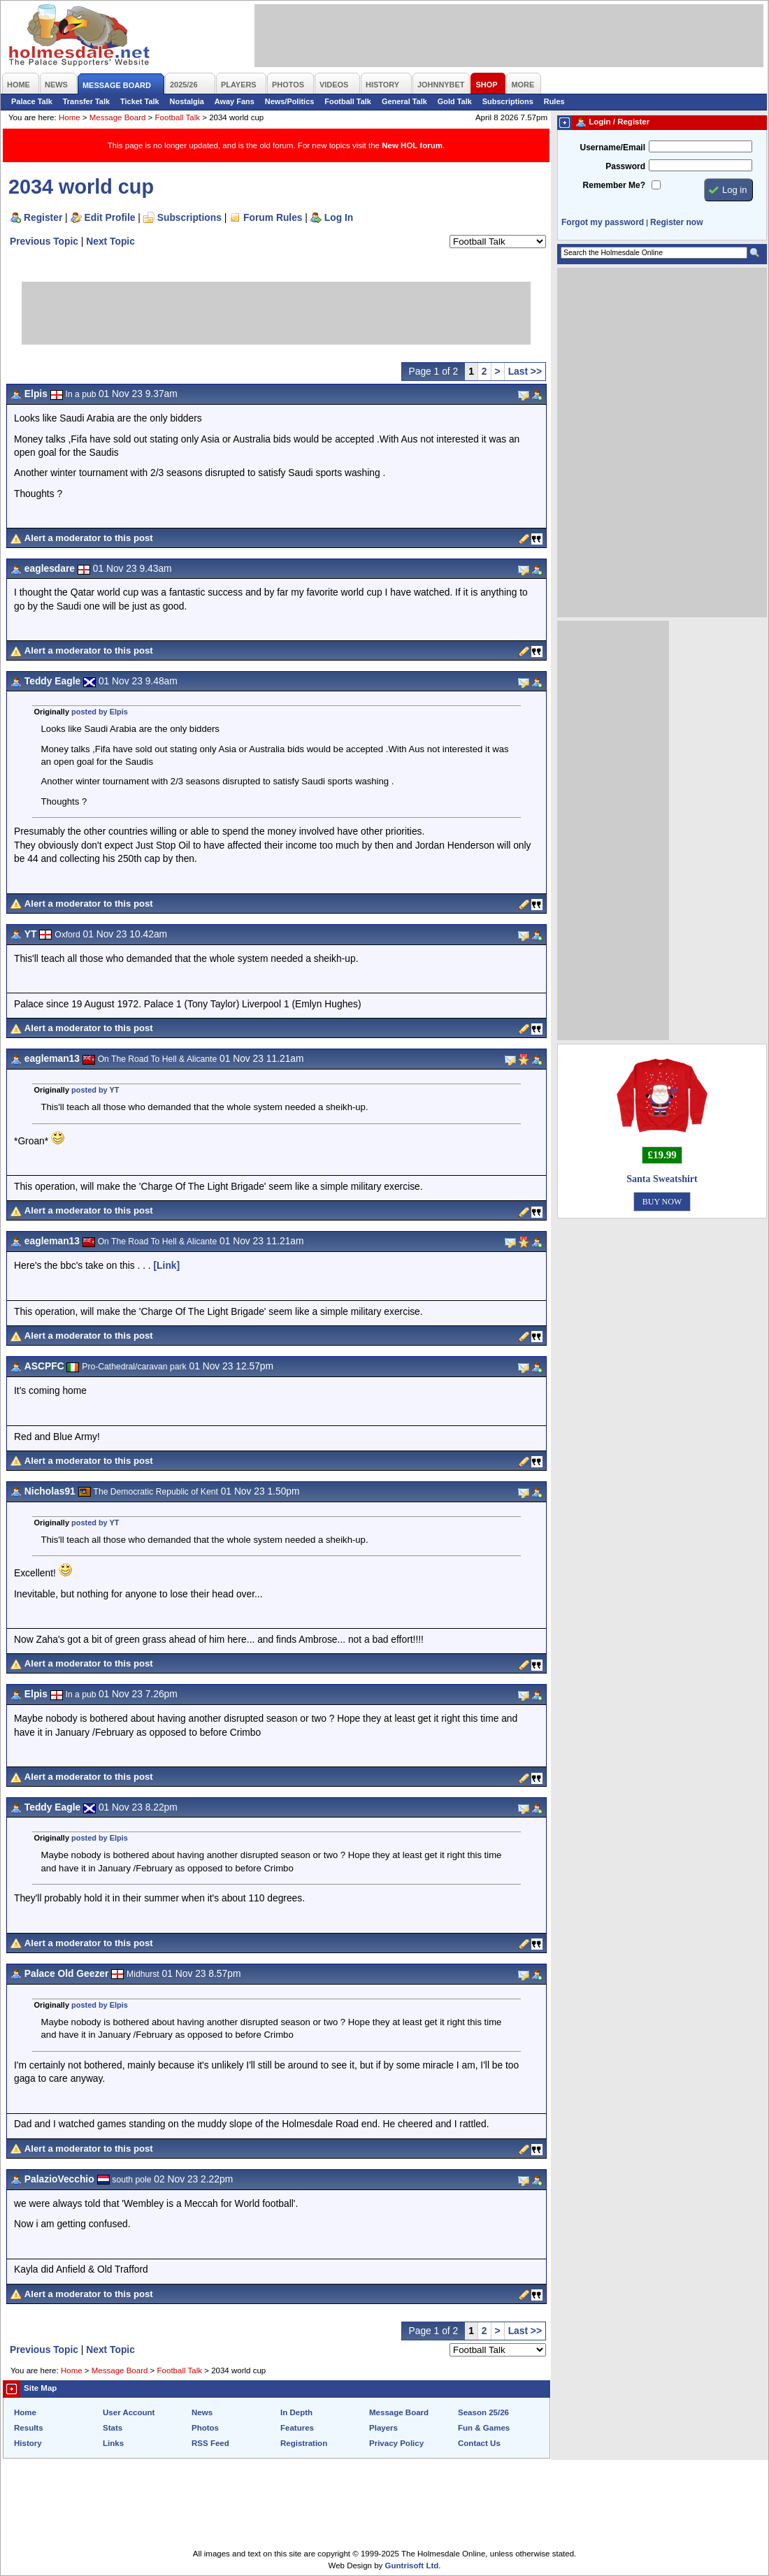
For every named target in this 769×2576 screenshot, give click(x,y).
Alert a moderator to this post (88, 538)
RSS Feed (210, 2443)
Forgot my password (602, 222)
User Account (128, 2412)
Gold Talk (455, 101)
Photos (205, 2428)
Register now (676, 222)
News (202, 2412)
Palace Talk (31, 101)
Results (28, 2428)
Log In (338, 217)
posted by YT (95, 1090)
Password (625, 166)
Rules (554, 101)
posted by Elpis (99, 711)
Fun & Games (484, 2428)
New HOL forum (412, 145)
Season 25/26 (483, 2412)
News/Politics (290, 101)
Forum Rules (272, 217)
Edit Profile (110, 217)
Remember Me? (614, 185)
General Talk (404, 101)
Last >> (525, 371)
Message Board (117, 117)
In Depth (296, 2412)
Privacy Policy (396, 2443)
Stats (112, 2428)
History (28, 2443)
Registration (303, 2443)
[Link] (167, 1265)
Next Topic (110, 241)
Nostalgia (187, 101)
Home (69, 117)
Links (113, 2443)
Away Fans (234, 101)
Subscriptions (507, 101)
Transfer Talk (86, 101)
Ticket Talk (139, 101)
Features (297, 2428)
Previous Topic (44, 241)
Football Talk (347, 101)
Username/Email (612, 147)
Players (383, 2428)
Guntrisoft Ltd (412, 2565)
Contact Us (479, 2443)
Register (43, 217)
